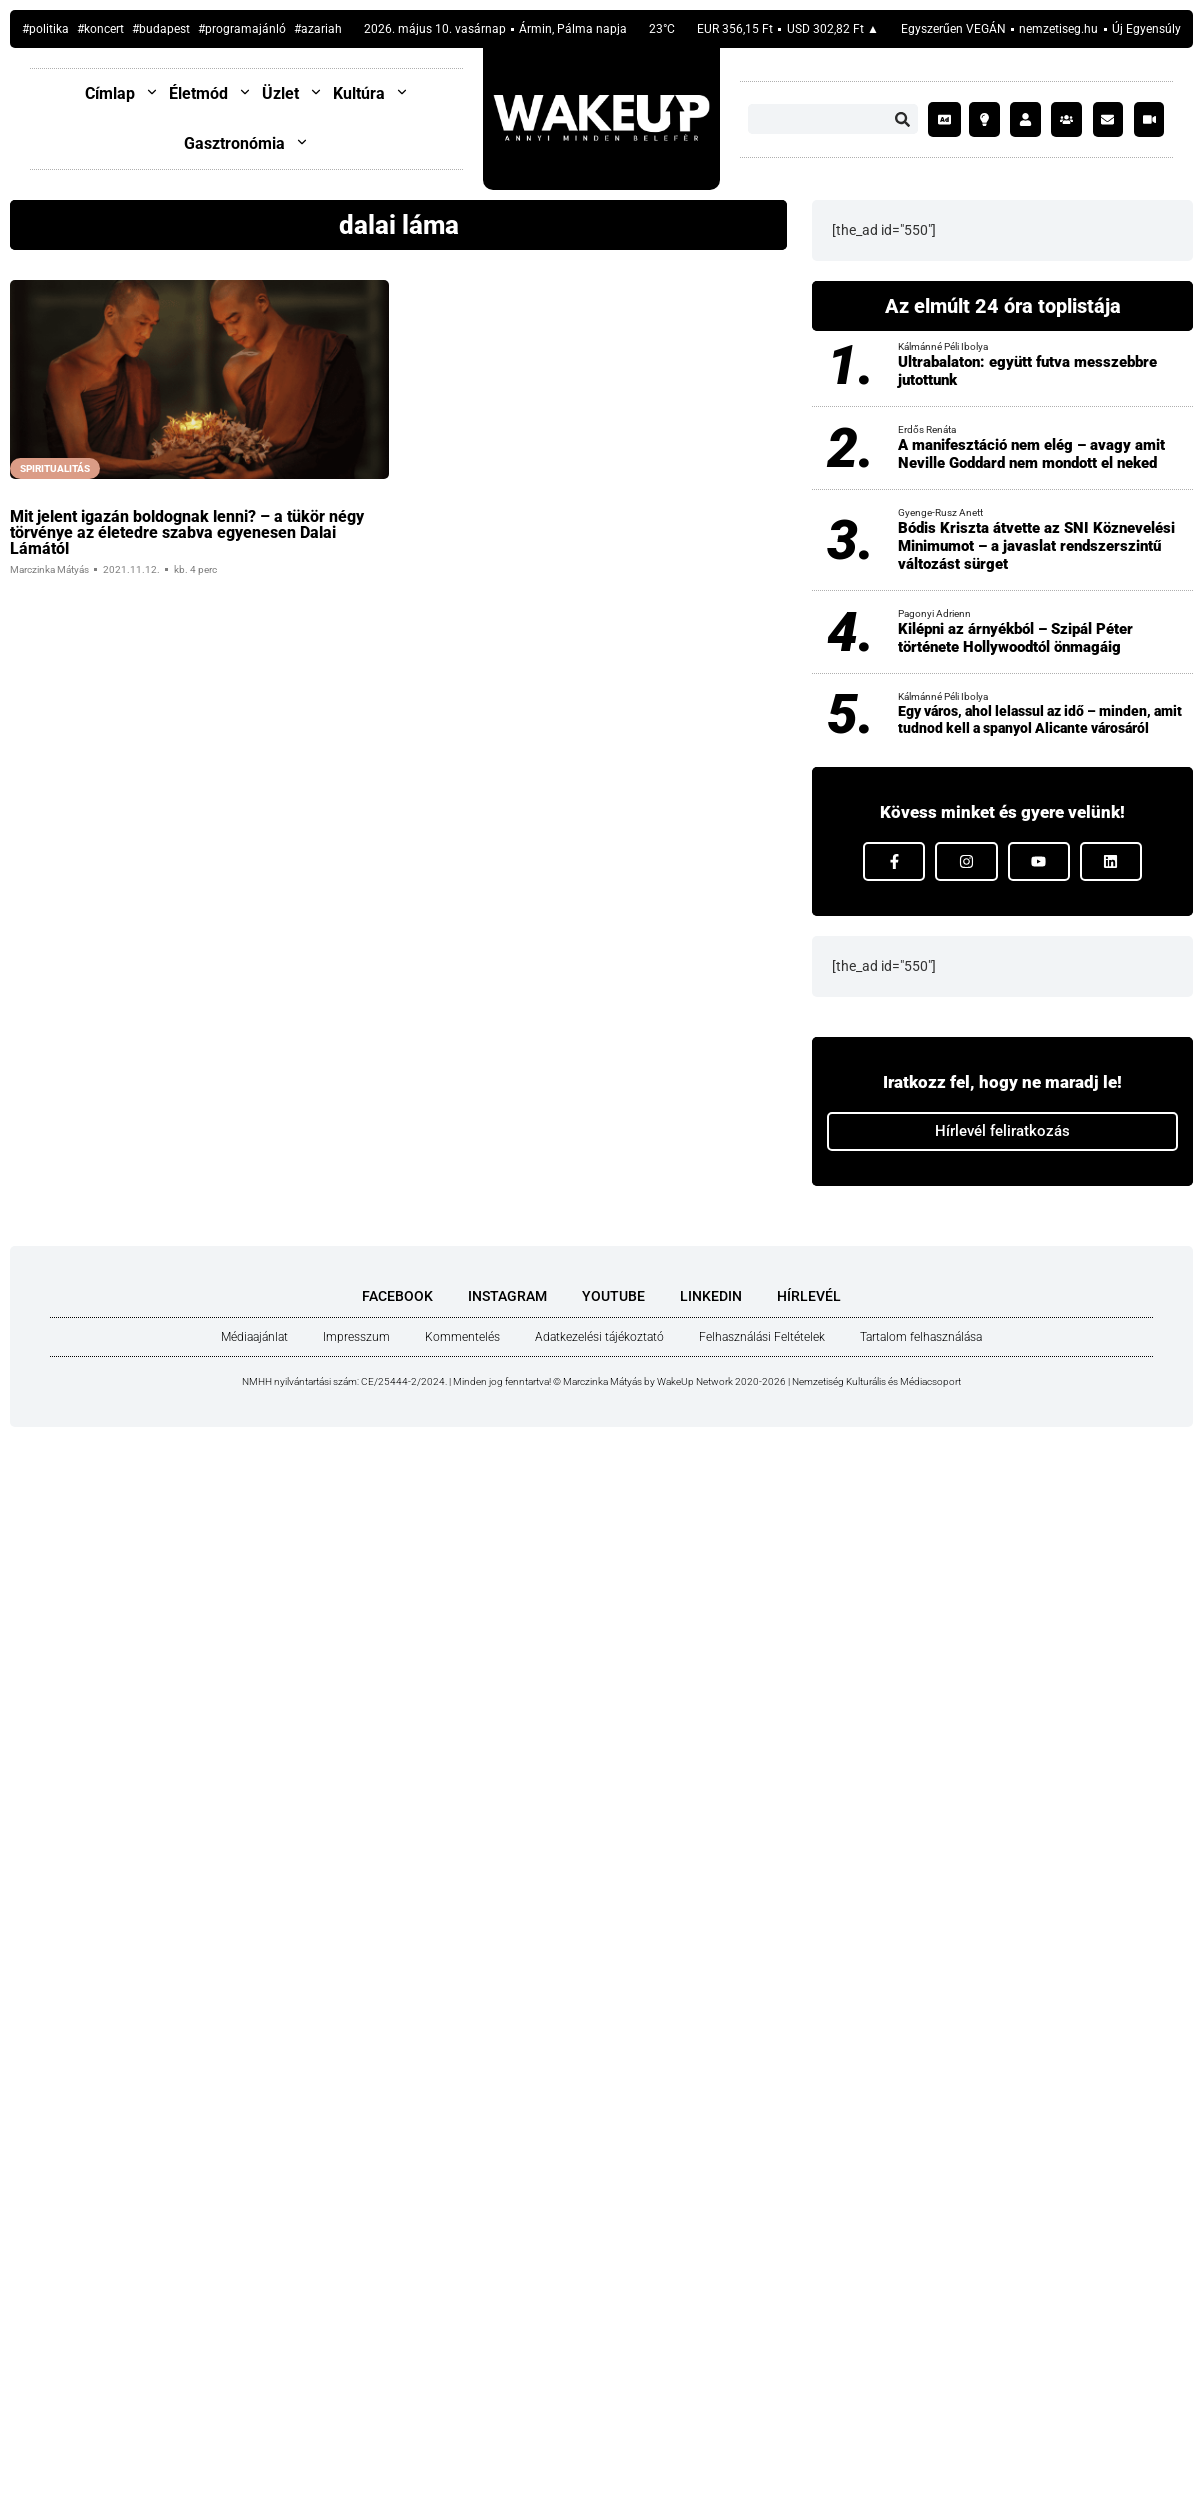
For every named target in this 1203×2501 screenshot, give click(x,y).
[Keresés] (903, 119)
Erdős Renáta (927, 429)
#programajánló (242, 29)
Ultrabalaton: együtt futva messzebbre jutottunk (1027, 371)
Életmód (210, 93)
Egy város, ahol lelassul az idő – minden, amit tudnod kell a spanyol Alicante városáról (1040, 719)
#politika (45, 29)
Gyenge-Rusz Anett (940, 512)
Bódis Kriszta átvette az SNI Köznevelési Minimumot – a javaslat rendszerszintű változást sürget (1036, 546)
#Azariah (318, 29)
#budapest (161, 29)
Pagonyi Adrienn (934, 613)
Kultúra (371, 93)
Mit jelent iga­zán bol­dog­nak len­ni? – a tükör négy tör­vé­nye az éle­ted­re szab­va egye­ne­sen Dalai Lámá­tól (187, 532)
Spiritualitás (55, 468)
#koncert (100, 29)
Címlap (122, 93)
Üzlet (292, 93)
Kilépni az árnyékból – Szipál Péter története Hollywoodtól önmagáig (1015, 638)
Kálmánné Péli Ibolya (943, 346)
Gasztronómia (246, 143)
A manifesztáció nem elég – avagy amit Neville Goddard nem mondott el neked (1031, 454)
